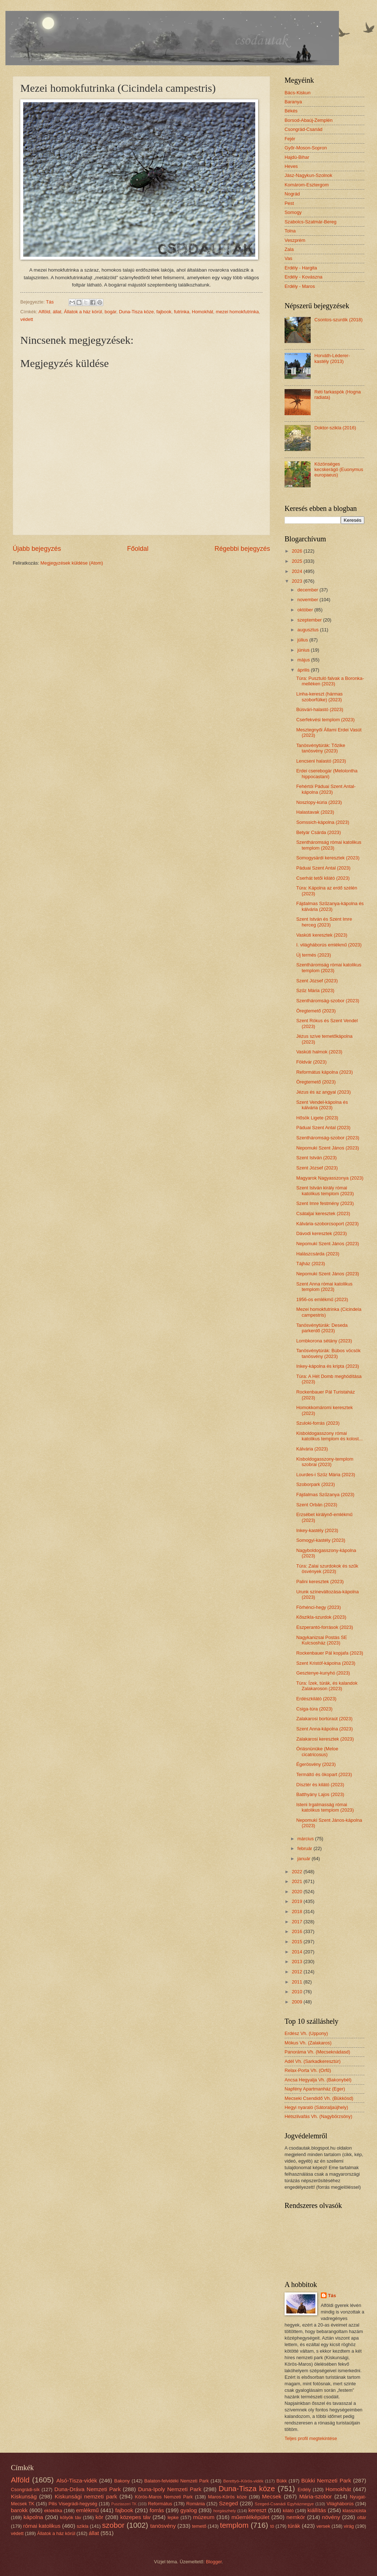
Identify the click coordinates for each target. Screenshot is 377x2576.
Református (160, 2503)
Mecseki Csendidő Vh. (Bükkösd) (319, 2098)
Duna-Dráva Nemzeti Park (87, 2489)
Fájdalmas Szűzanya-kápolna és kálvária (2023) (330, 906)
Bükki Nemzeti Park (326, 2480)
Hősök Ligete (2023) (317, 1117)
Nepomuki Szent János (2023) (327, 1148)
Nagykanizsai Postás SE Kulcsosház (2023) (321, 1640)
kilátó (288, 2510)
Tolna (290, 231)
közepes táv (135, 2517)
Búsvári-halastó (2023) (319, 709)
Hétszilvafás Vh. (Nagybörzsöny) (318, 2116)
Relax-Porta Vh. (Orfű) (308, 2070)
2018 (297, 1911)
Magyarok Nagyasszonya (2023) (329, 1178)
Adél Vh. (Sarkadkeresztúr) (313, 2061)
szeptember (310, 620)
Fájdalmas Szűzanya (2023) (325, 1494)
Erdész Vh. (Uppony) (306, 2033)
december (308, 590)
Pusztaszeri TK (124, 2504)
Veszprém (295, 240)
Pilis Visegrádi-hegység (73, 2503)
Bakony (122, 2481)
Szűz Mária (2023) (315, 990)
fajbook (163, 311)
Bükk (282, 2481)
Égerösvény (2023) (316, 1764)
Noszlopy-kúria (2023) (319, 802)
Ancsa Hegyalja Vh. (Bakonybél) (318, 2079)
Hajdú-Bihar (297, 157)
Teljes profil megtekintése (311, 2438)
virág (349, 2526)
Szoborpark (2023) (315, 1484)
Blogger (214, 2561)
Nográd (292, 194)
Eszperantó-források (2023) (324, 1627)
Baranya (293, 101)
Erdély (304, 2489)
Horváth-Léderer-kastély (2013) (332, 358)
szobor (113, 2525)
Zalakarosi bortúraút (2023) (324, 1718)
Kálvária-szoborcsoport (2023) (327, 1223)
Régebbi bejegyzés (242, 548)
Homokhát (202, 311)
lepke (173, 2517)
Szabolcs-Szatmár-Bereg (310, 221)
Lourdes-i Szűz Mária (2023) (325, 1474)
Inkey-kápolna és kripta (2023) (327, 1366)
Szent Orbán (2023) (316, 1504)
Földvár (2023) (311, 1062)
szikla (82, 2526)
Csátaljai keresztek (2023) (323, 1213)
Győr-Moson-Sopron (306, 147)
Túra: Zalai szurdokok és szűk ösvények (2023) (327, 1568)
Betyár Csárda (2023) (318, 832)
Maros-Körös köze (227, 2496)
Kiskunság (24, 2496)
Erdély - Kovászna (303, 277)
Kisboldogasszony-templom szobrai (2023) (324, 1461)
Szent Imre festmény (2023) (325, 1203)
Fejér (290, 138)
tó (272, 2526)
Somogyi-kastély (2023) (320, 1540)
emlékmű (87, 2510)
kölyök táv (70, 2517)
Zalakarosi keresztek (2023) (325, 1739)
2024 (297, 571)
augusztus (308, 629)
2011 (297, 1982)
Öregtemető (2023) (316, 1011)
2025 (297, 561)
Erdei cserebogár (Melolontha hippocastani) (326, 773)
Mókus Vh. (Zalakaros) (308, 2042)
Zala (289, 249)
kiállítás (316, 2510)
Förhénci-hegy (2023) (318, 1607)
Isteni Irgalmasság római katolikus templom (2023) (325, 1807)
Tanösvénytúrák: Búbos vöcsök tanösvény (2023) (328, 1353)
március (306, 1838)
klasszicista (354, 2510)
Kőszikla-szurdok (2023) (321, 1617)
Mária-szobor (315, 2496)
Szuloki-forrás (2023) (318, 1423)
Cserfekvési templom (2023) (325, 719)
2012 (297, 1971)
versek (323, 2526)
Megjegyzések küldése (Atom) (72, 563)
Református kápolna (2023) (324, 1072)
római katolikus (42, 2526)
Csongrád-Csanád (304, 129)
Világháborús (340, 2503)
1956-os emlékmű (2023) (322, 1299)
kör (99, 2517)
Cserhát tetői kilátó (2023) (322, 878)
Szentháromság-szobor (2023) (327, 1000)
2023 (297, 581)
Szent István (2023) (316, 1157)
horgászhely (224, 2511)
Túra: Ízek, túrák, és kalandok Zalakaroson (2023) (326, 1685)
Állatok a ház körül (83, 311)
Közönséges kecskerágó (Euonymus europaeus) (338, 469)
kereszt (257, 2510)
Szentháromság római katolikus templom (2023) (328, 844)
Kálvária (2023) (312, 1449)
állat (57, 311)
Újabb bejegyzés (37, 548)
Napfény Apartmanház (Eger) (315, 2089)
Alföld (44, 311)
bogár (110, 311)
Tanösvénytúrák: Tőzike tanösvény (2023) (320, 748)
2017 (297, 1921)
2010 (297, 1991)
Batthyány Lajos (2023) (320, 1794)
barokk (19, 2510)
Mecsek (271, 2496)
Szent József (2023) (317, 980)
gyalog (189, 2510)
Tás (332, 2295)
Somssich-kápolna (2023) (322, 822)
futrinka (181, 311)
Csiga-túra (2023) (314, 1709)
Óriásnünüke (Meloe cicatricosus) (317, 1751)
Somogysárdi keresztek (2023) (328, 857)
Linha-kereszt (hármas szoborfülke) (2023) (319, 696)
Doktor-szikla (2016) (335, 427)
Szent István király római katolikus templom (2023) (325, 1190)
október (305, 609)
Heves (291, 166)
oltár (361, 2517)
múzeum (203, 2517)
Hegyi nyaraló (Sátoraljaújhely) (316, 2107)
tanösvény (163, 2526)
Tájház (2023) (310, 1263)
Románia (195, 2503)
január (304, 1858)
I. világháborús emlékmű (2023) (328, 945)
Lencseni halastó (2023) (321, 761)
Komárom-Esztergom (307, 184)
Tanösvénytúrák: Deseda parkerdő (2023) (322, 1327)
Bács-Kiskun (298, 92)
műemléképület (250, 2517)
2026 (297, 551)
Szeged (228, 2503)
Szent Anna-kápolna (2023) (324, 1728)
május (304, 659)
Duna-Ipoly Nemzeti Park (170, 2489)
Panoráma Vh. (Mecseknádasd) (317, 2052)
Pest (289, 203)
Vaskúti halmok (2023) (319, 1051)
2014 (297, 1951)
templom (234, 2525)
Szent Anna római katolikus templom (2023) (324, 1286)
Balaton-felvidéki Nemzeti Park (176, 2481)
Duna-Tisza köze (136, 311)
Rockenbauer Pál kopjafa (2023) (329, 1653)
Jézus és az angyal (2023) (323, 1092)
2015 (297, 1941)
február (305, 1848)
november (308, 599)
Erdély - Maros (300, 286)
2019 (297, 1901)
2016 (297, 1931)
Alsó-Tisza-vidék (76, 2480)
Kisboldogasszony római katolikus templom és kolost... (329, 1436)
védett (26, 319)
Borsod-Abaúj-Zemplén (308, 120)
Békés (291, 110)
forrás (157, 2510)
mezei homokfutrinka (237, 311)
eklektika (53, 2510)
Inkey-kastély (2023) (317, 1530)
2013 (297, 1961)
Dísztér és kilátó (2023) (320, 1784)
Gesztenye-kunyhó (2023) (323, 1673)
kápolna (33, 2517)
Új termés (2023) (313, 955)
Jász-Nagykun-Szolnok (308, 175)
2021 (297, 1881)
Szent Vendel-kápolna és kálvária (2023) (322, 1104)
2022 (297, 1871)
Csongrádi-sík (25, 2489)
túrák (294, 2526)
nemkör (295, 2517)
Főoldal (137, 548)
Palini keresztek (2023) (320, 1581)
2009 (297, 2002)
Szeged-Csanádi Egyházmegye (284, 2504)
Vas (288, 258)
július (303, 640)
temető (199, 2526)
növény (331, 2517)
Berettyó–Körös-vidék (243, 2481)
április (304, 670)
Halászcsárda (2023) (317, 1253)
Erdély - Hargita (301, 268)
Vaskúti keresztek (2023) (321, 935)
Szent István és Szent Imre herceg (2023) (324, 921)
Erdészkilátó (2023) (316, 1698)
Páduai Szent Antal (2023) (323, 868)
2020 (297, 1891)
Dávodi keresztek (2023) (321, 1233)
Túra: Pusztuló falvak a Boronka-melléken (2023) (330, 681)
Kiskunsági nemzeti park (86, 2496)
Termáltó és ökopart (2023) (324, 1774)
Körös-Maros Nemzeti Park (163, 2496)
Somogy (293, 212)
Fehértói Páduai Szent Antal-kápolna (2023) (326, 789)
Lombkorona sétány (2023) (324, 1340)
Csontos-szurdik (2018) (338, 319)
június (304, 650)
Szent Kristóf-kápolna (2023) (325, 1663)
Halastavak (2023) (315, 812)
